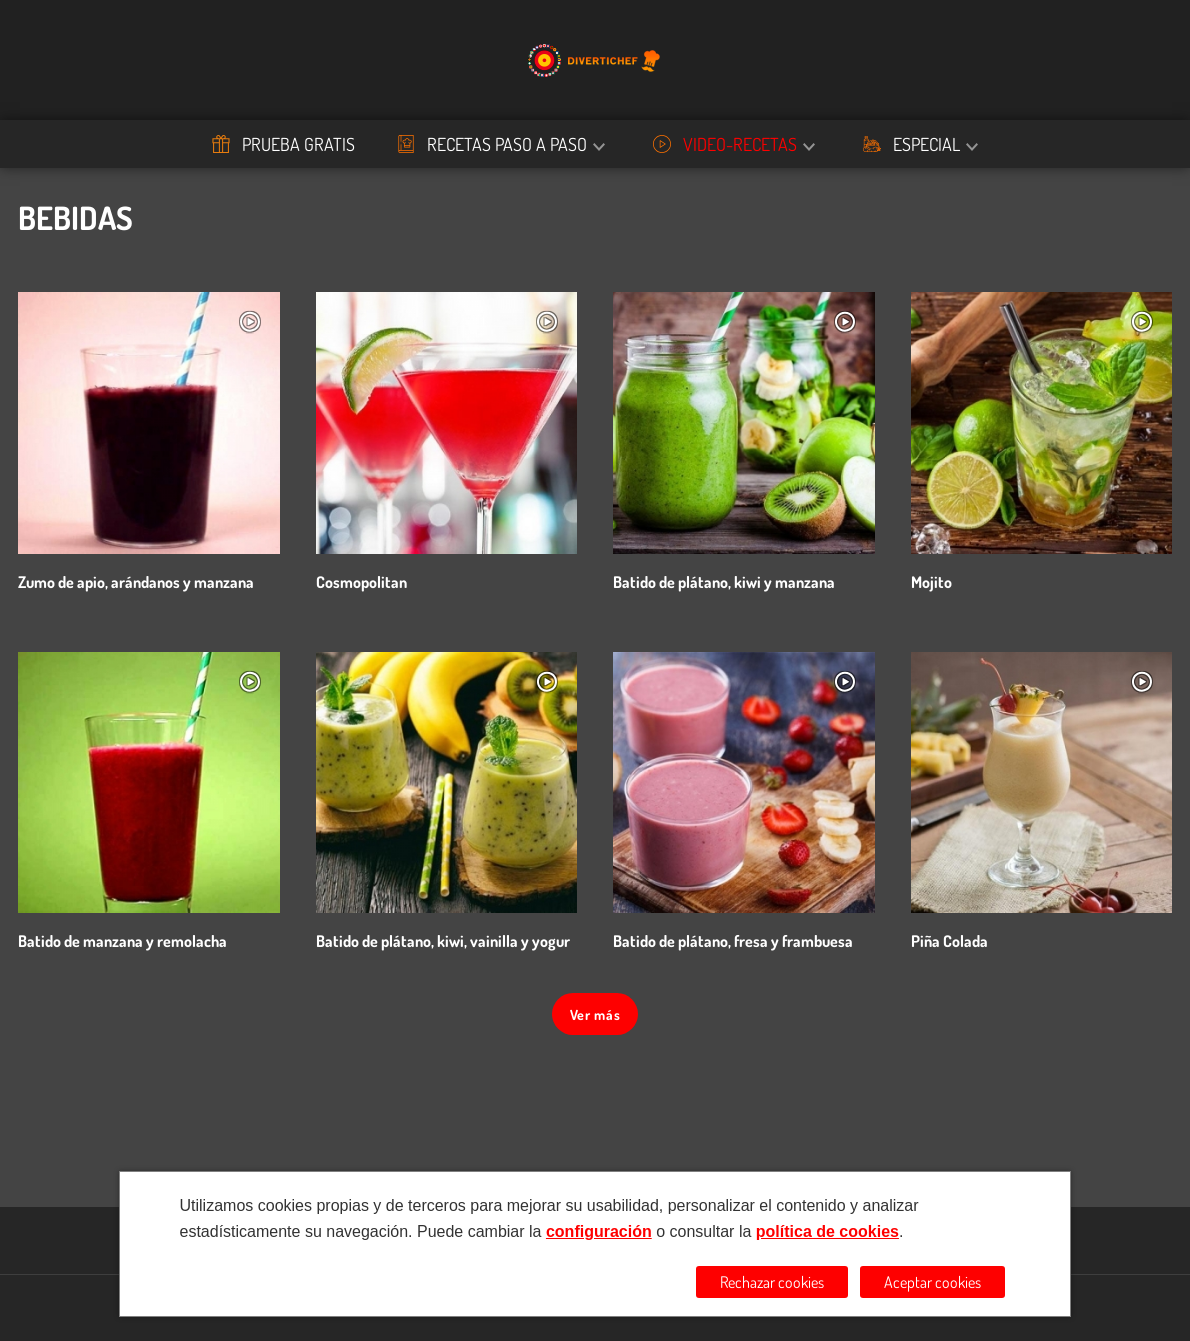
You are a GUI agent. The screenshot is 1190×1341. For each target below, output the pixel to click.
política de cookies (827, 1231)
